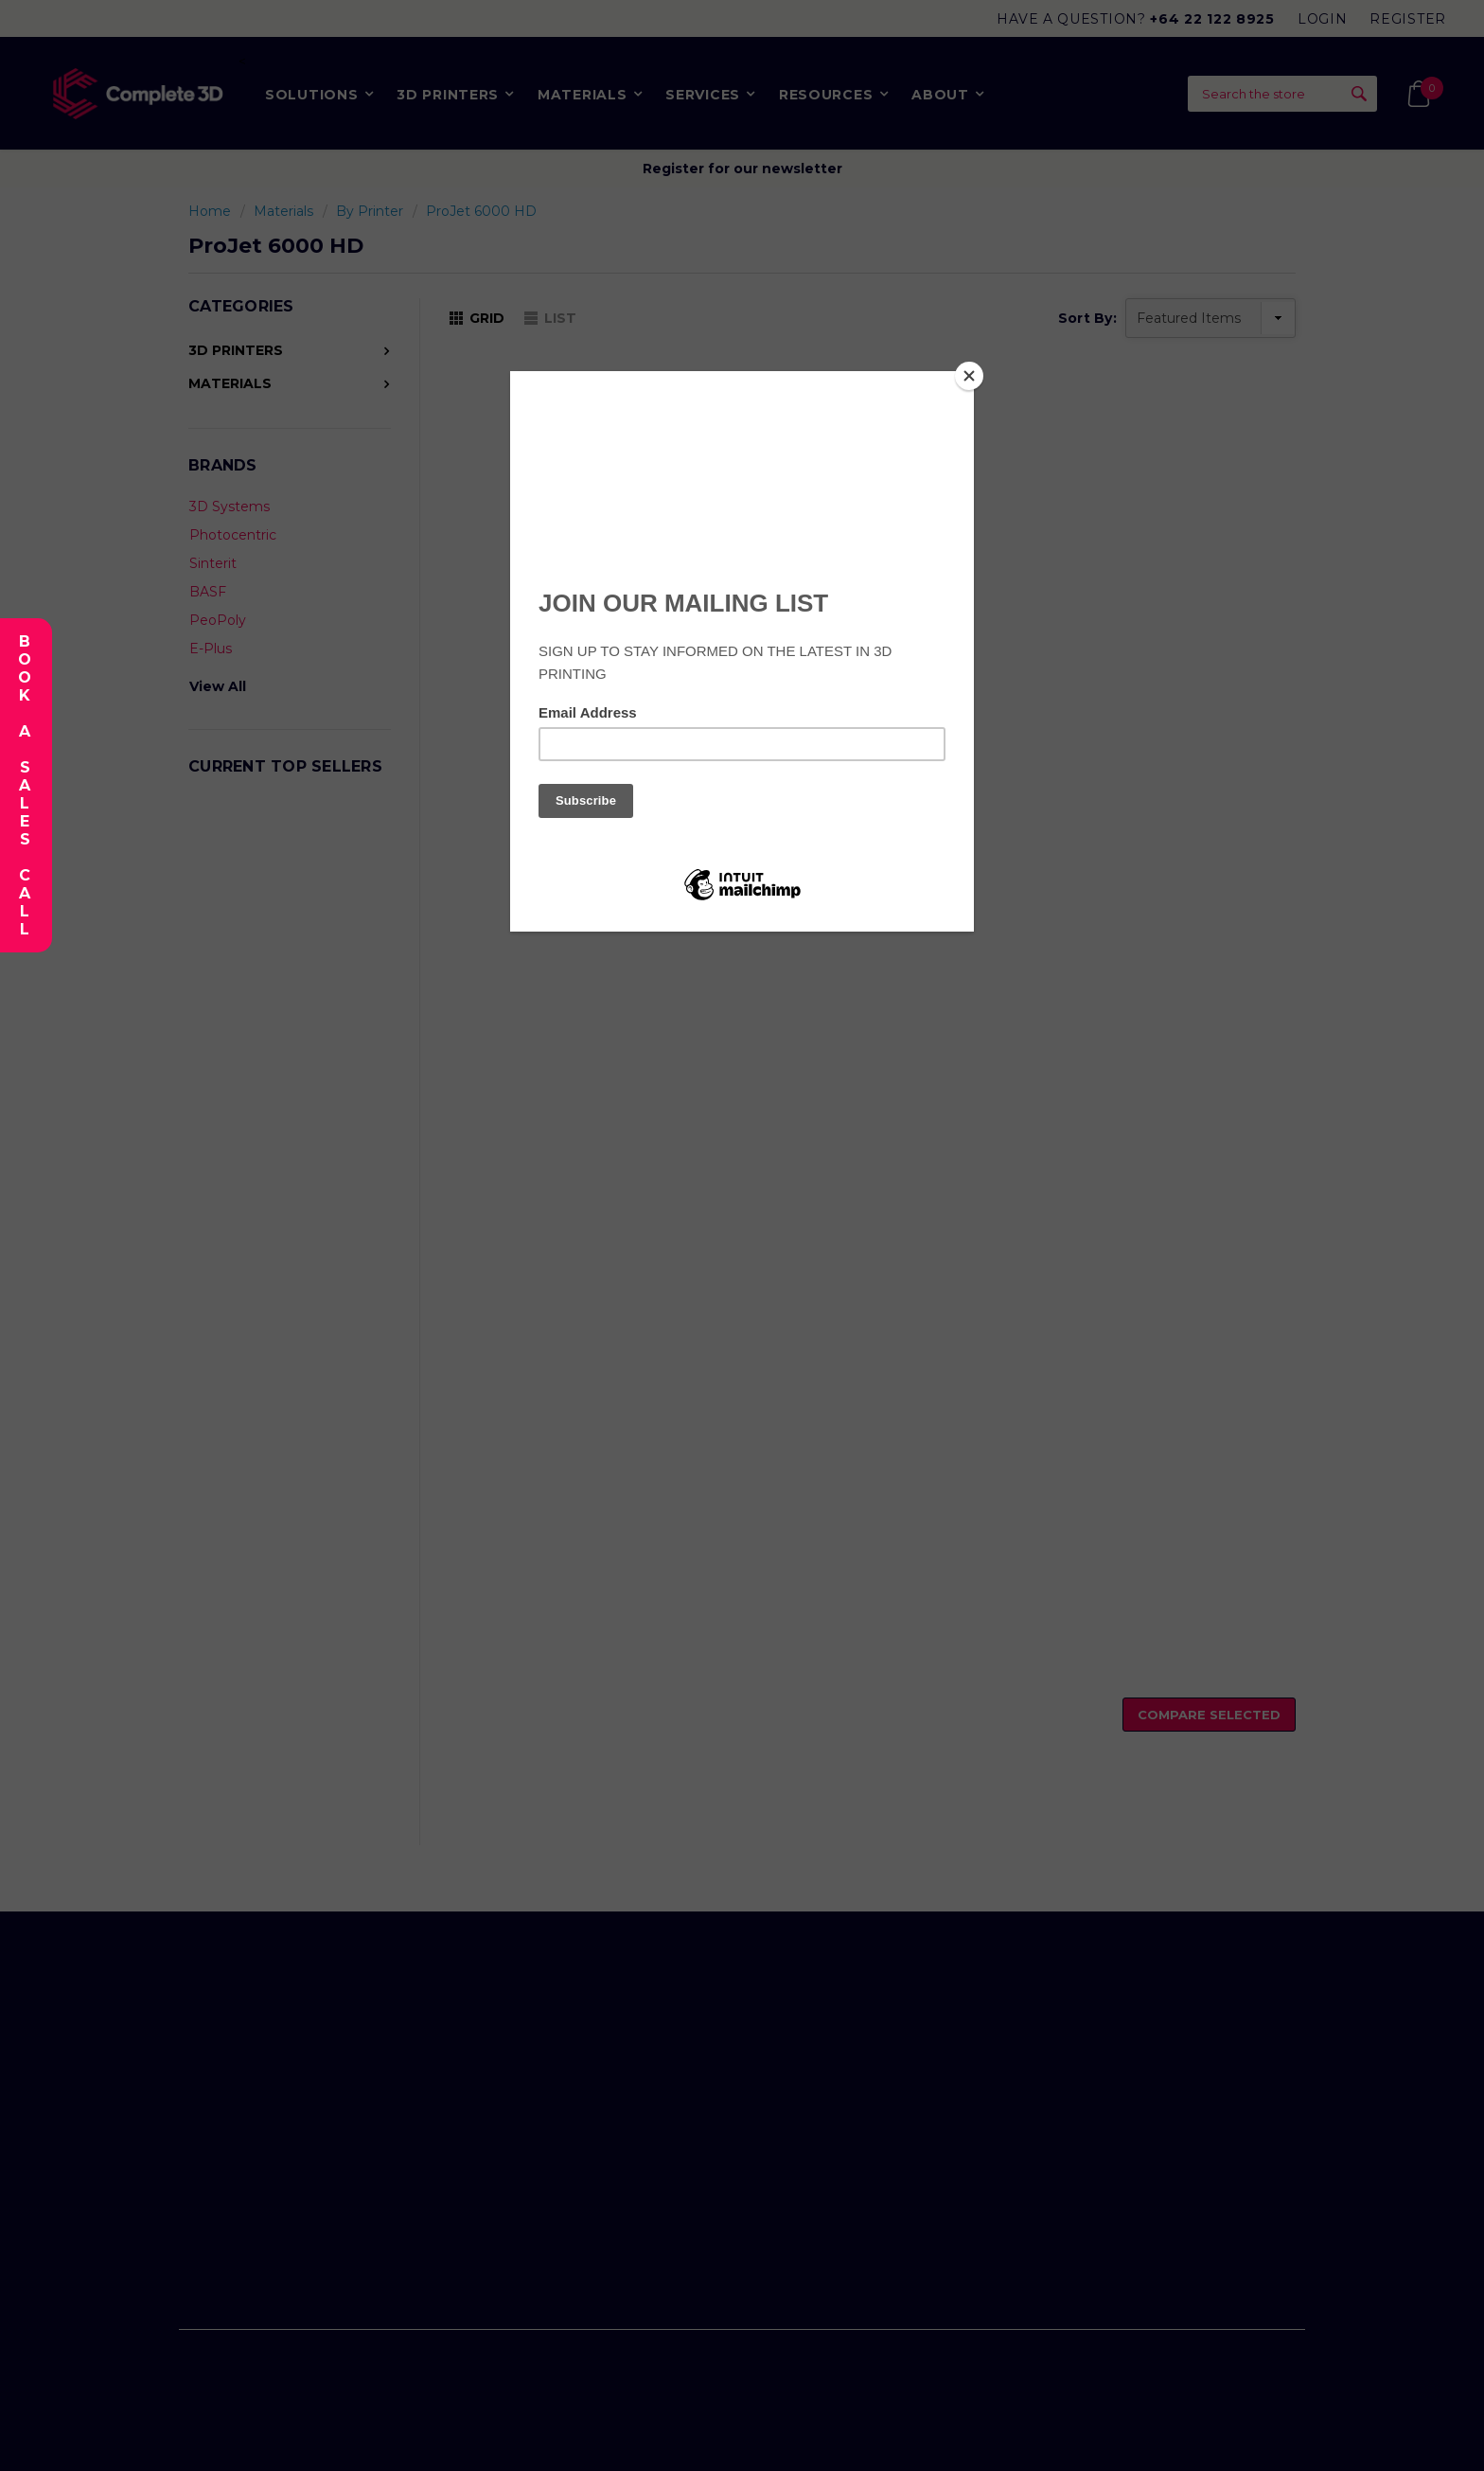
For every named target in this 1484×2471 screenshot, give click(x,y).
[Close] (969, 376)
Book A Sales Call (24, 785)
